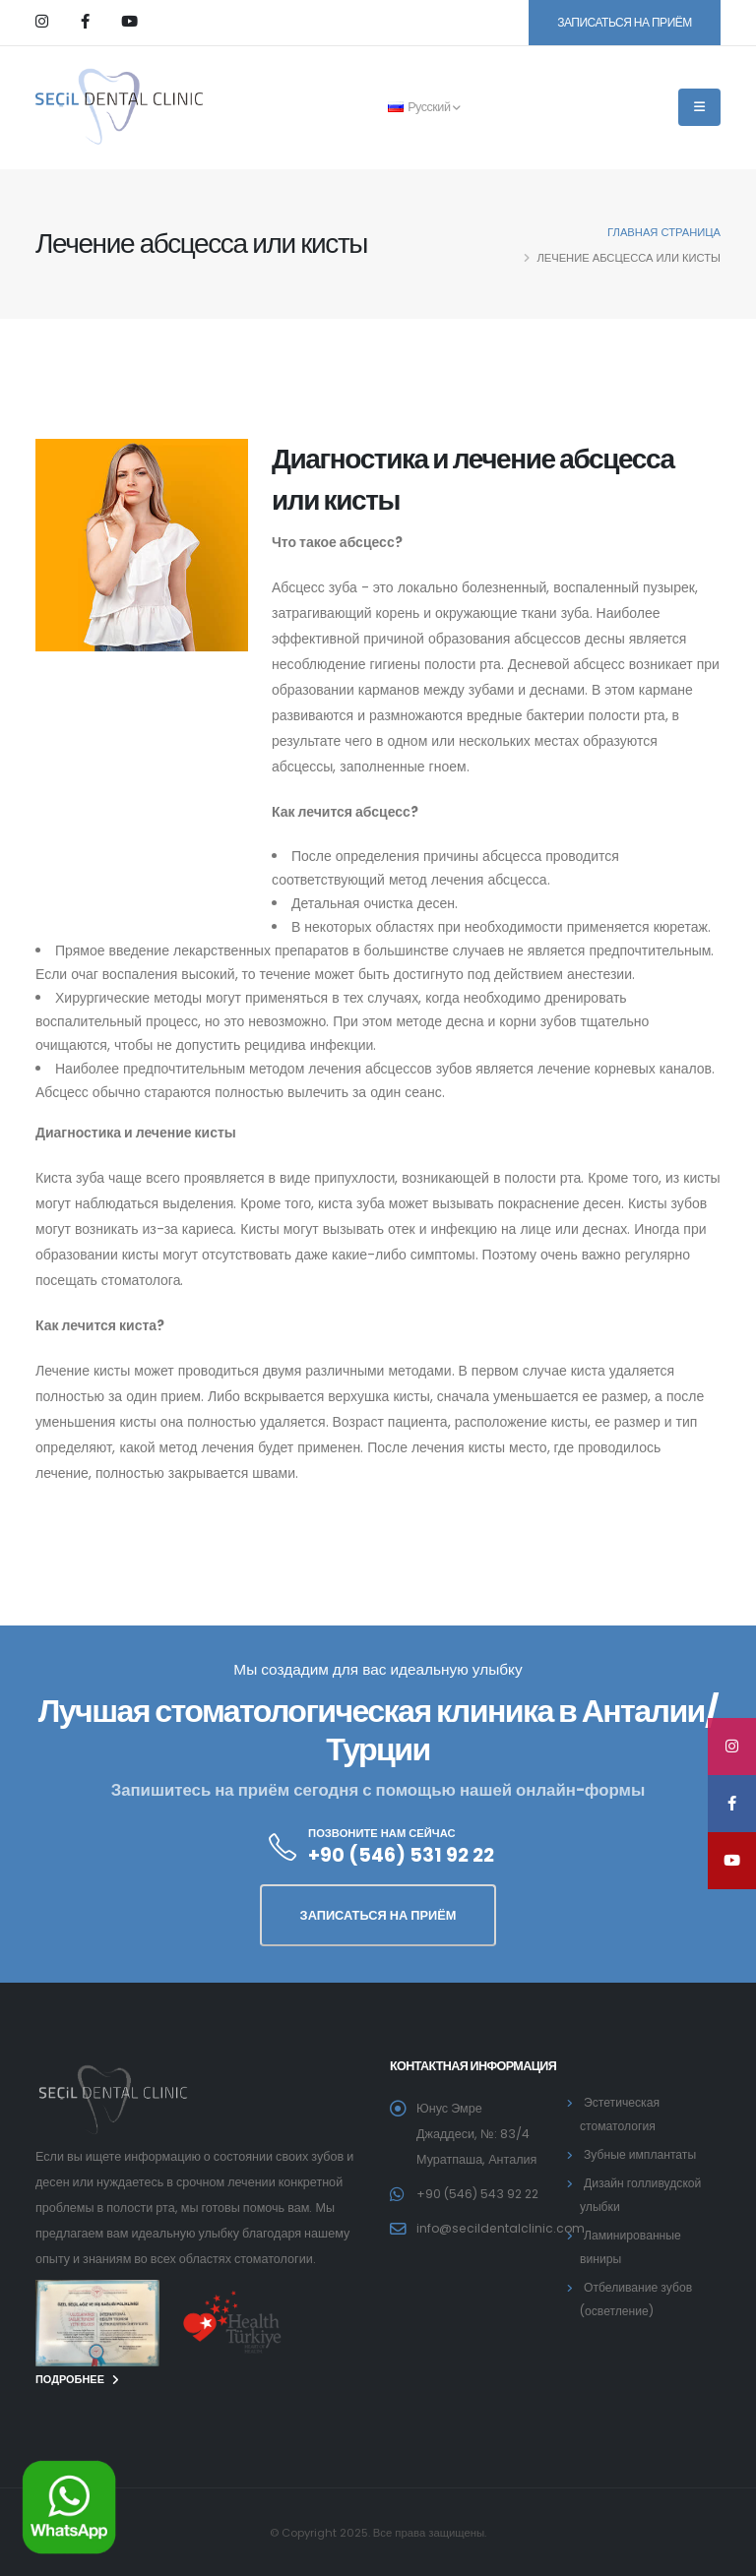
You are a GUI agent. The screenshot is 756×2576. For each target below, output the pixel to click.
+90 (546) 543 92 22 (479, 2193)
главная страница (664, 232)
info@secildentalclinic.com (502, 2228)
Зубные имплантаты (642, 2154)
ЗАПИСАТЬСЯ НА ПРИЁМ (624, 22)
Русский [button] (424, 106)
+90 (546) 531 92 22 (401, 1855)
